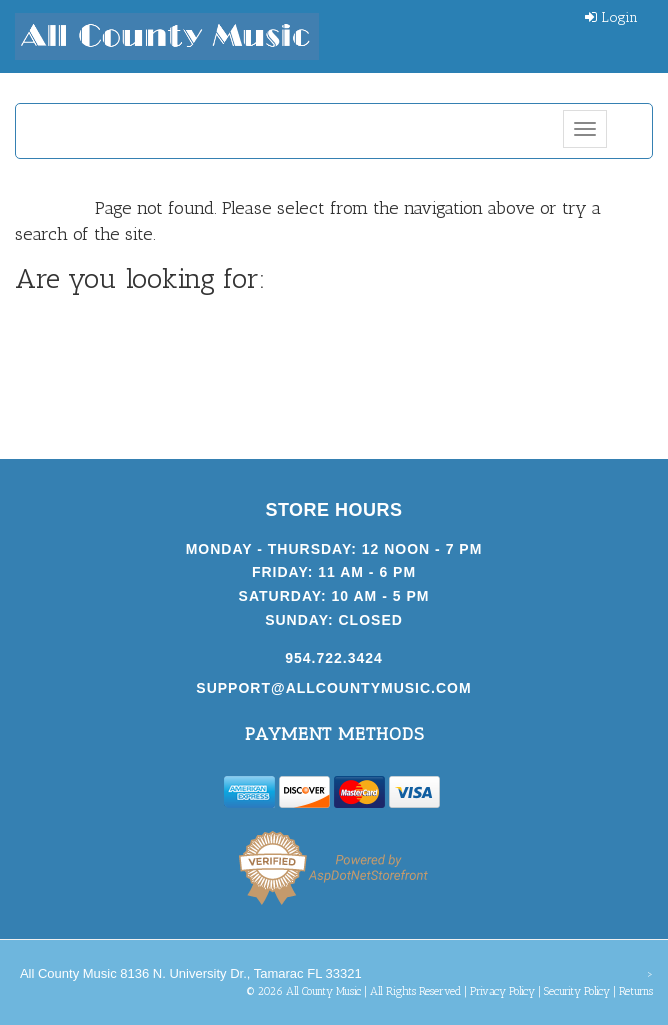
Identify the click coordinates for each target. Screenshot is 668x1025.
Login (611, 17)
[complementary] (523, 915)
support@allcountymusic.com (333, 688)
